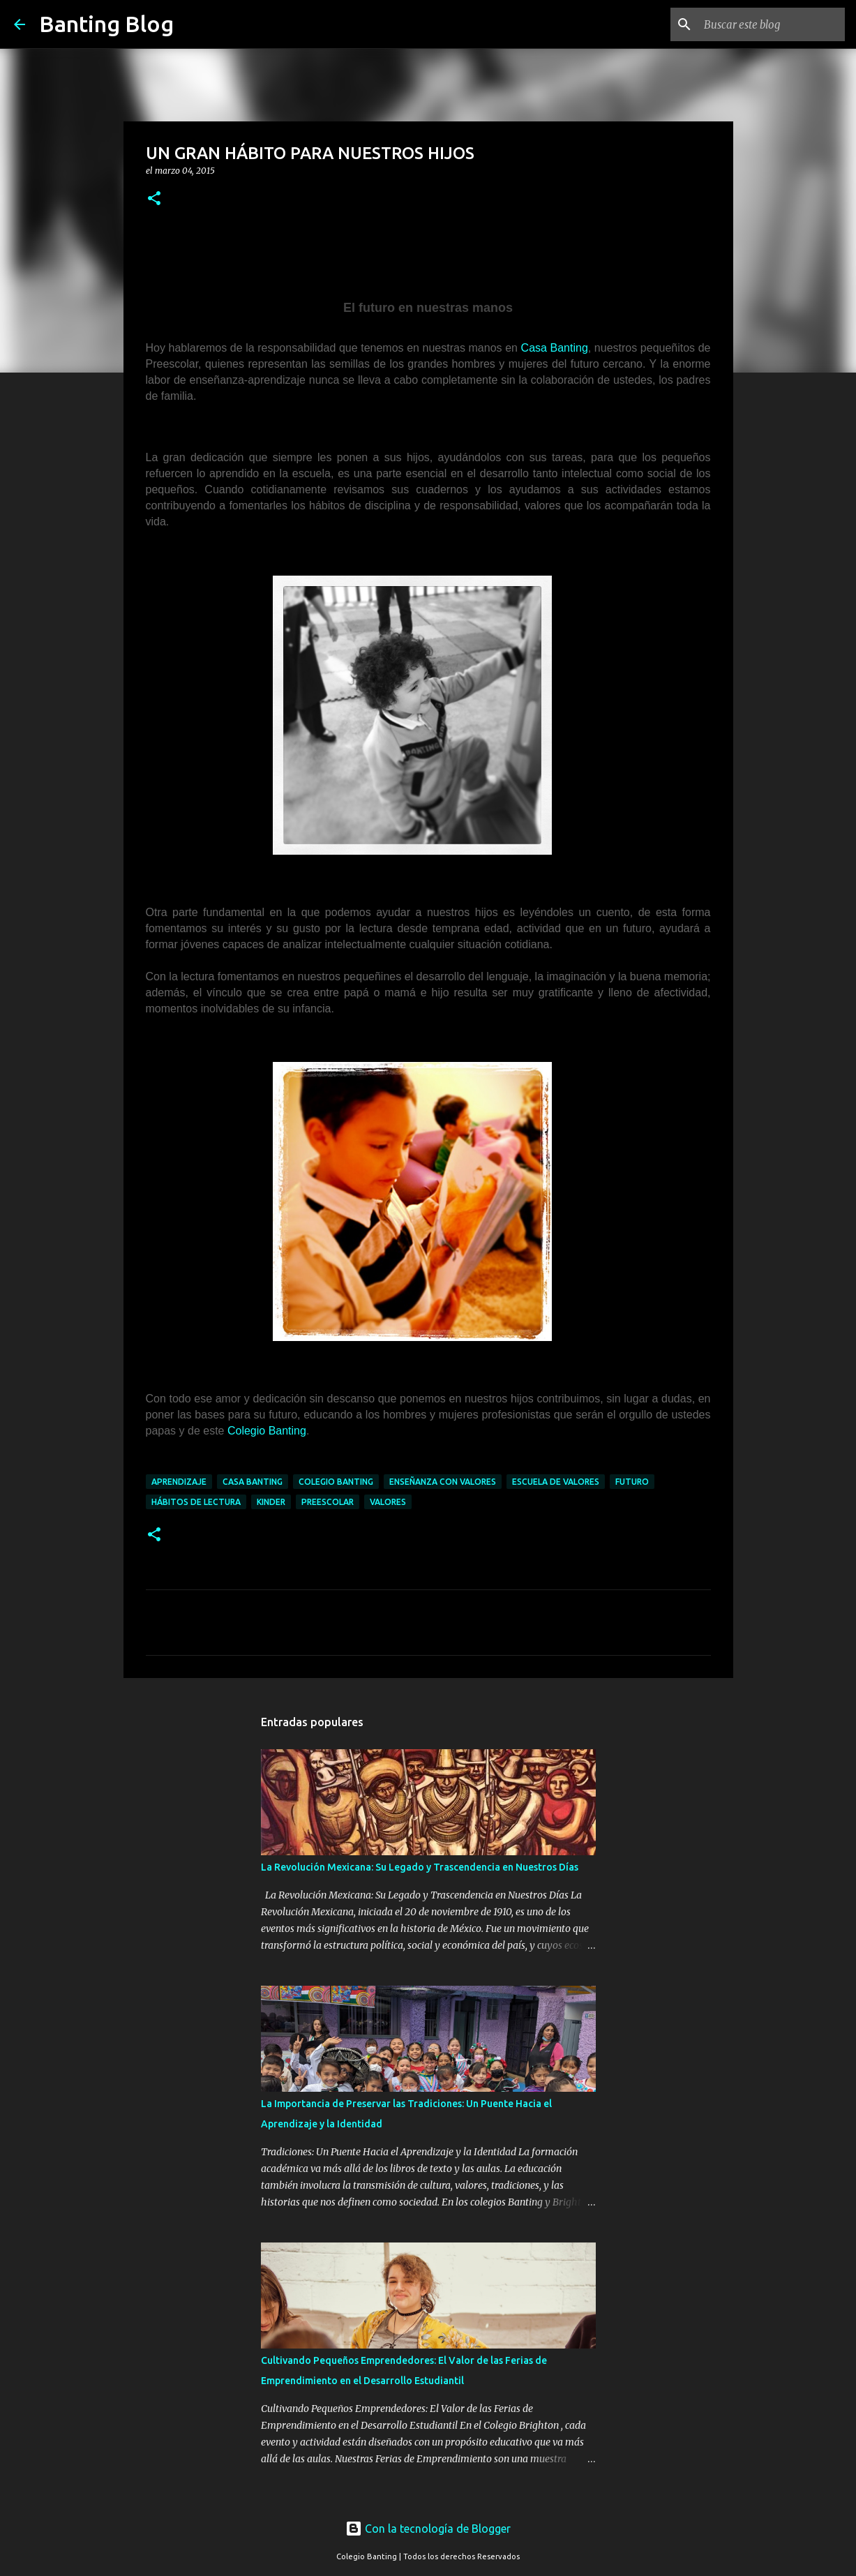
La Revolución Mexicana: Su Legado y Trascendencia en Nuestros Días (419, 1867)
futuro (632, 1481)
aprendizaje (179, 1481)
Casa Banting (554, 348)
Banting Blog (106, 23)
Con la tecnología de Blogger (428, 2528)
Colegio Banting (266, 1431)
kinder (271, 1501)
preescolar (327, 1501)
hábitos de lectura (196, 1501)
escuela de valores (555, 1481)
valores (388, 1501)
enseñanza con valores (442, 1481)
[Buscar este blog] (771, 24)
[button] (154, 199)
